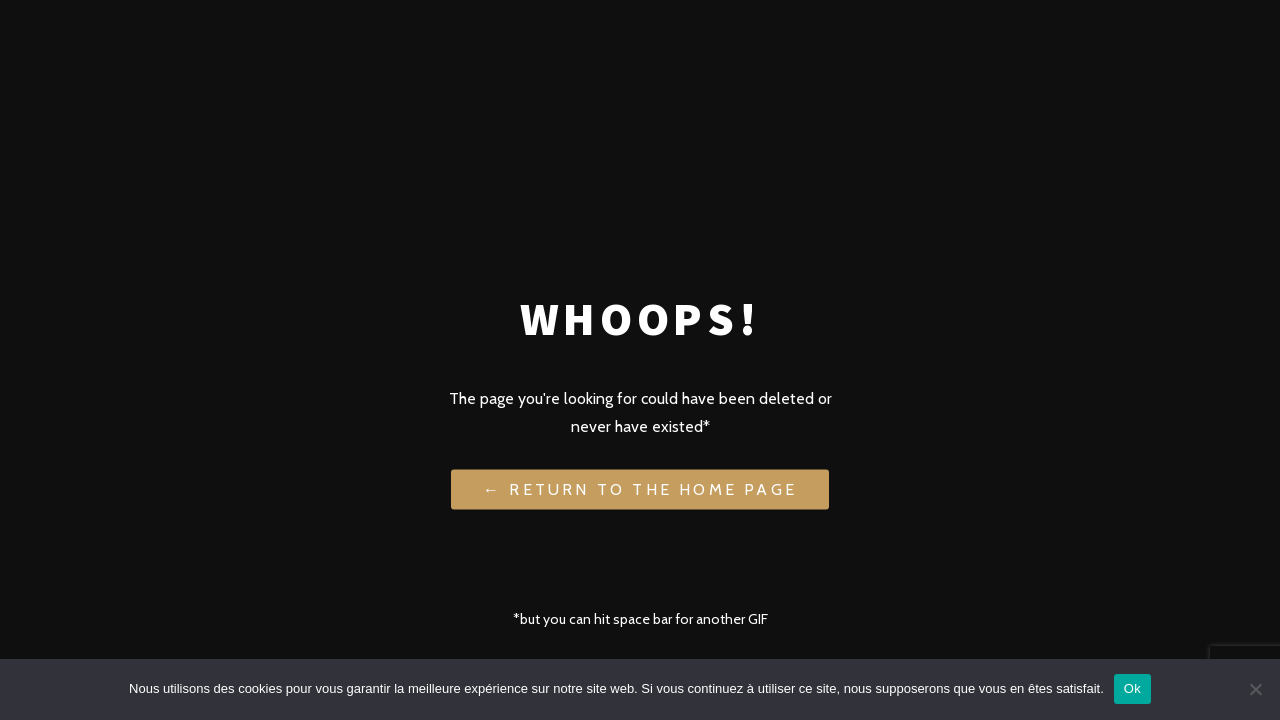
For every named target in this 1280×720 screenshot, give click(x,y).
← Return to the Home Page (640, 488)
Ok (1132, 688)
